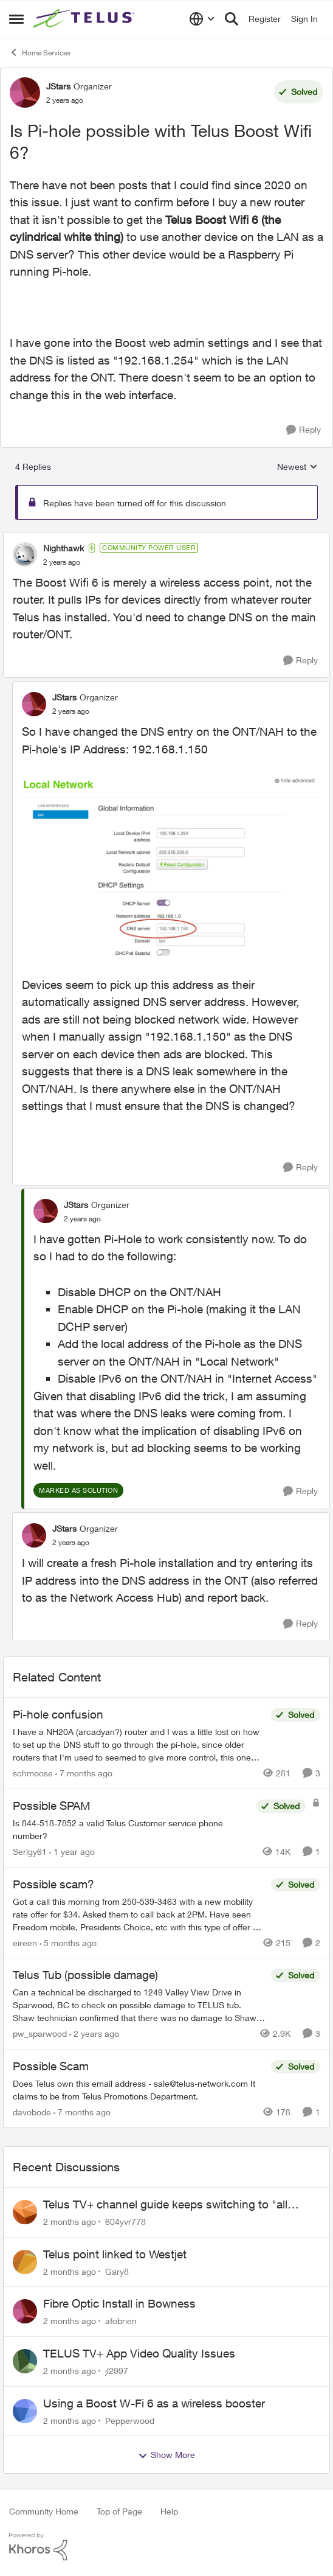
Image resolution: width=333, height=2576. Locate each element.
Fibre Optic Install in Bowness (119, 2303)
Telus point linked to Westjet (115, 2254)
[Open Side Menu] (16, 19)
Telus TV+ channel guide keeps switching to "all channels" (165, 2204)
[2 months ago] (69, 2221)
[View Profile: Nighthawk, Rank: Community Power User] (25, 554)
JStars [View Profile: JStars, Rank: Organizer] (58, 86)
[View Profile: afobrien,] (25, 2311)
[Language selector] (202, 19)
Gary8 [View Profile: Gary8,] (117, 2271)
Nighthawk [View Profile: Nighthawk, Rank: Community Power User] (63, 548)
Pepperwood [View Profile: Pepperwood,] (129, 2420)
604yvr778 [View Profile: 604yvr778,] (125, 2221)
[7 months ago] (83, 1773)
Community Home (43, 2511)
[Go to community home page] (85, 19)
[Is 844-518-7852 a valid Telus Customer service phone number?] (131, 1829)
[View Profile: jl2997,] (25, 2361)
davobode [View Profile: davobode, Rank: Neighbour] (32, 2112)
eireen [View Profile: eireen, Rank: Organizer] (25, 1942)
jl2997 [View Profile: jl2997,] (116, 2370)
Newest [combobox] (297, 467)
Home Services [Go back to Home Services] (39, 52)
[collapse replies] (166, 538)
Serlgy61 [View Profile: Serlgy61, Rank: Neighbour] (30, 1851)
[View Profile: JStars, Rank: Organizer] (25, 92)
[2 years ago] (94, 2033)
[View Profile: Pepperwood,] (25, 2411)
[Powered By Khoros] (166, 2547)
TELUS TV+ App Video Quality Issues (139, 2353)
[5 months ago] (68, 1942)
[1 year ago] (72, 1851)
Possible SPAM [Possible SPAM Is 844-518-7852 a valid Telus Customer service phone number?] (52, 1805)
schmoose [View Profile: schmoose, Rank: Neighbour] (33, 1773)
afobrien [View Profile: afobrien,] (121, 2321)
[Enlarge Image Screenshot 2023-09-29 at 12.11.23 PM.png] (171, 866)
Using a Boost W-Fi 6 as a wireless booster (154, 2403)
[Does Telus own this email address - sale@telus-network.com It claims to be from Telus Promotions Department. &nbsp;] (139, 2090)
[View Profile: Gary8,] (25, 2262)
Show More (166, 2454)
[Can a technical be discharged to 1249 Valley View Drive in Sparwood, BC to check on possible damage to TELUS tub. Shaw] (139, 2005)
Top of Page (119, 2511)
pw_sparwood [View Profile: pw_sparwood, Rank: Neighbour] (40, 2033)
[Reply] (303, 430)
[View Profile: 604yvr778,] (25, 2212)
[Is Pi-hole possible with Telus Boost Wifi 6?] (61, 562)
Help (169, 2511)
